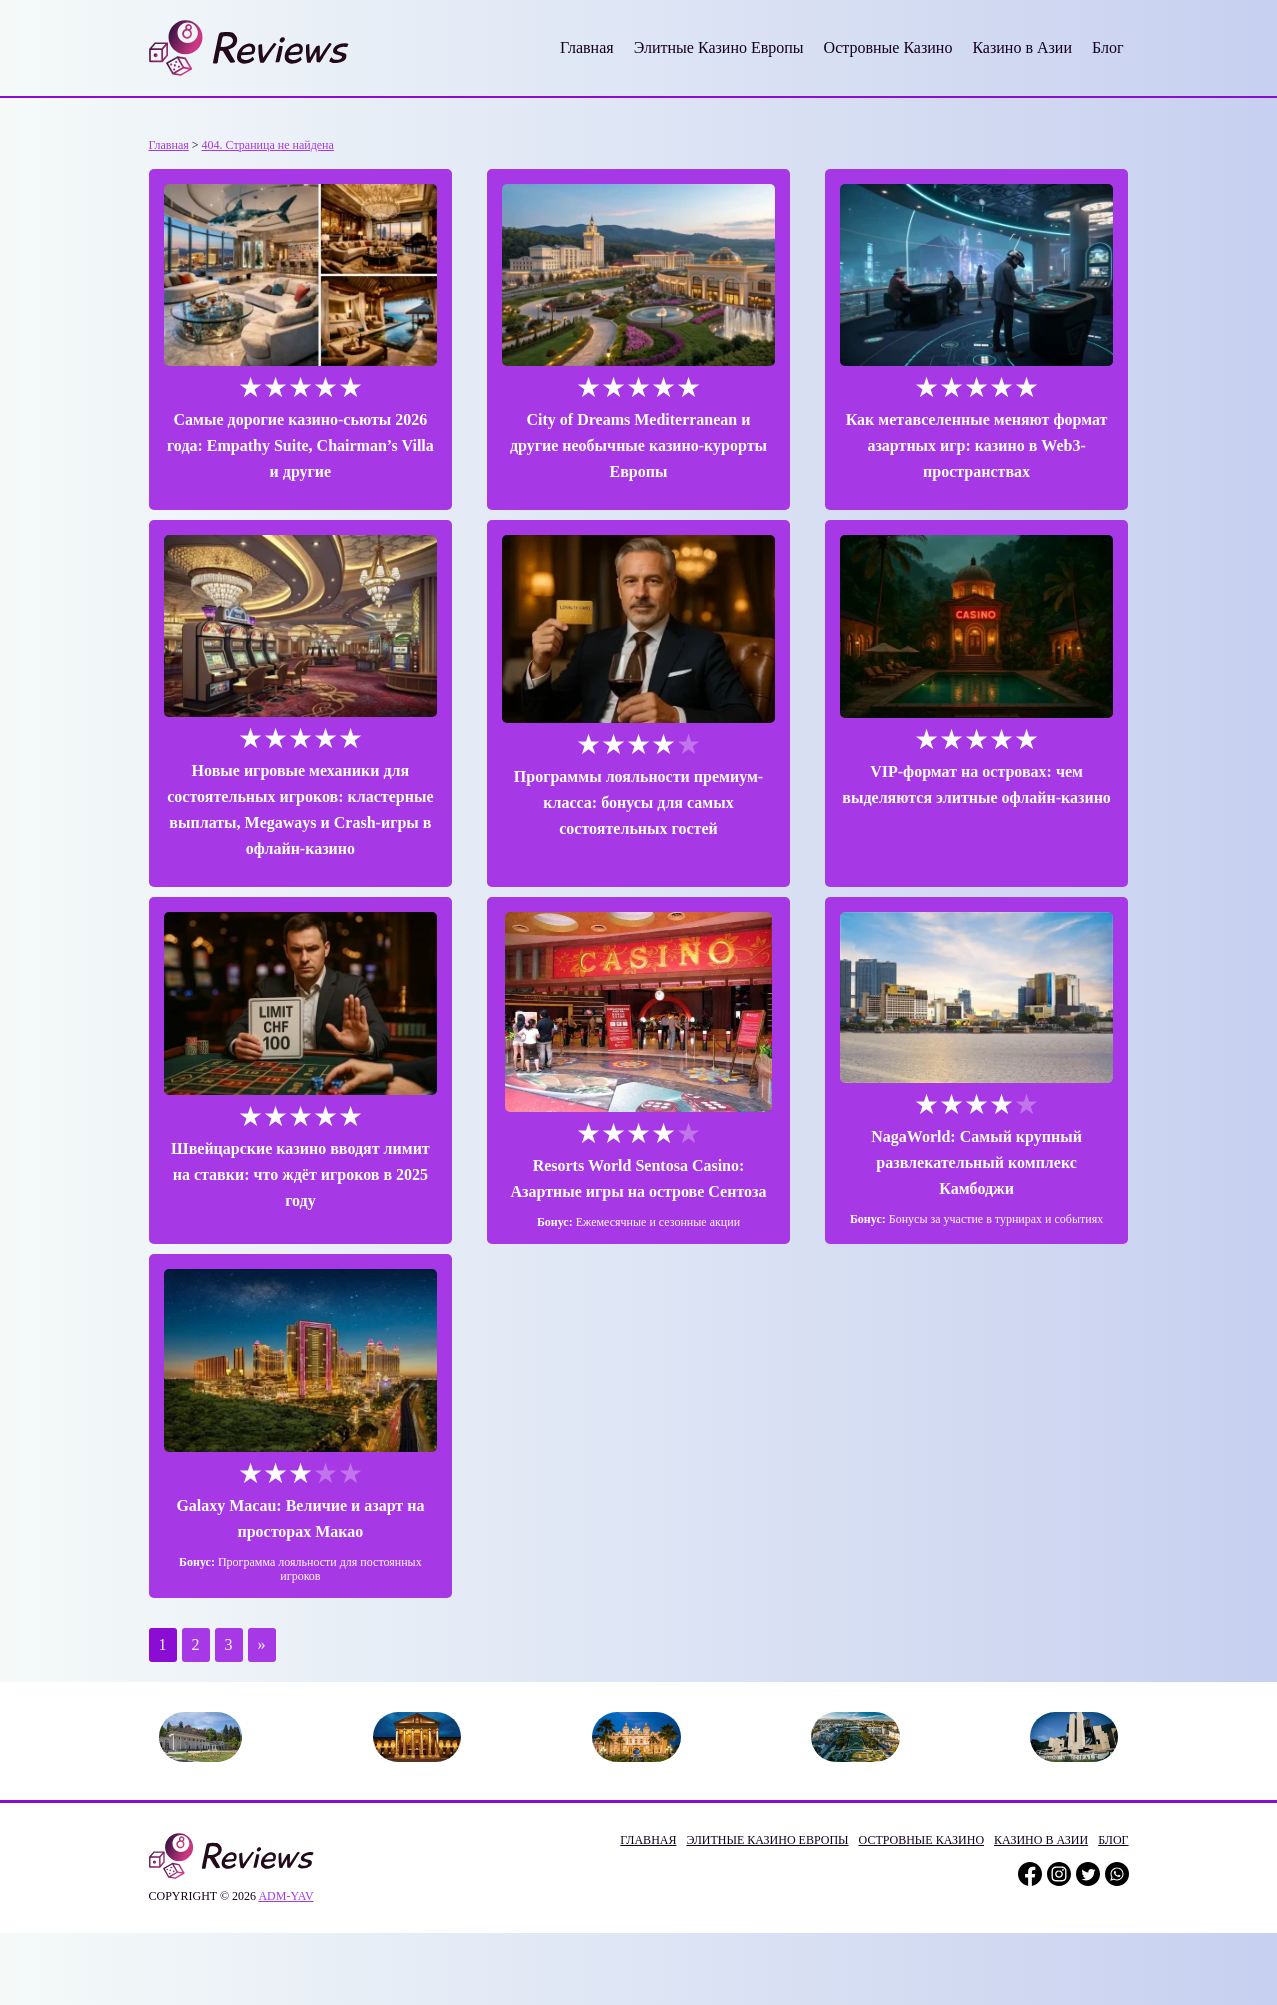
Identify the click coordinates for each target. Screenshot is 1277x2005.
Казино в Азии (1022, 47)
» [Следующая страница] (262, 1644)
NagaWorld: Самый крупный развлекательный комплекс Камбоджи (976, 1162)
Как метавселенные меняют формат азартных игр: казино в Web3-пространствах (977, 445)
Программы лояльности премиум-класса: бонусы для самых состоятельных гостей (638, 802)
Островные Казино (888, 47)
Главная (587, 47)
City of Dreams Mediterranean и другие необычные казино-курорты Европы (638, 445)
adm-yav (285, 1896)
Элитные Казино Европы (719, 47)
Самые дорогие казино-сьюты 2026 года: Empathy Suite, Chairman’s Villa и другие (300, 445)
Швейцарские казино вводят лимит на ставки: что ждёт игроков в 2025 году (300, 1174)
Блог (1108, 47)
